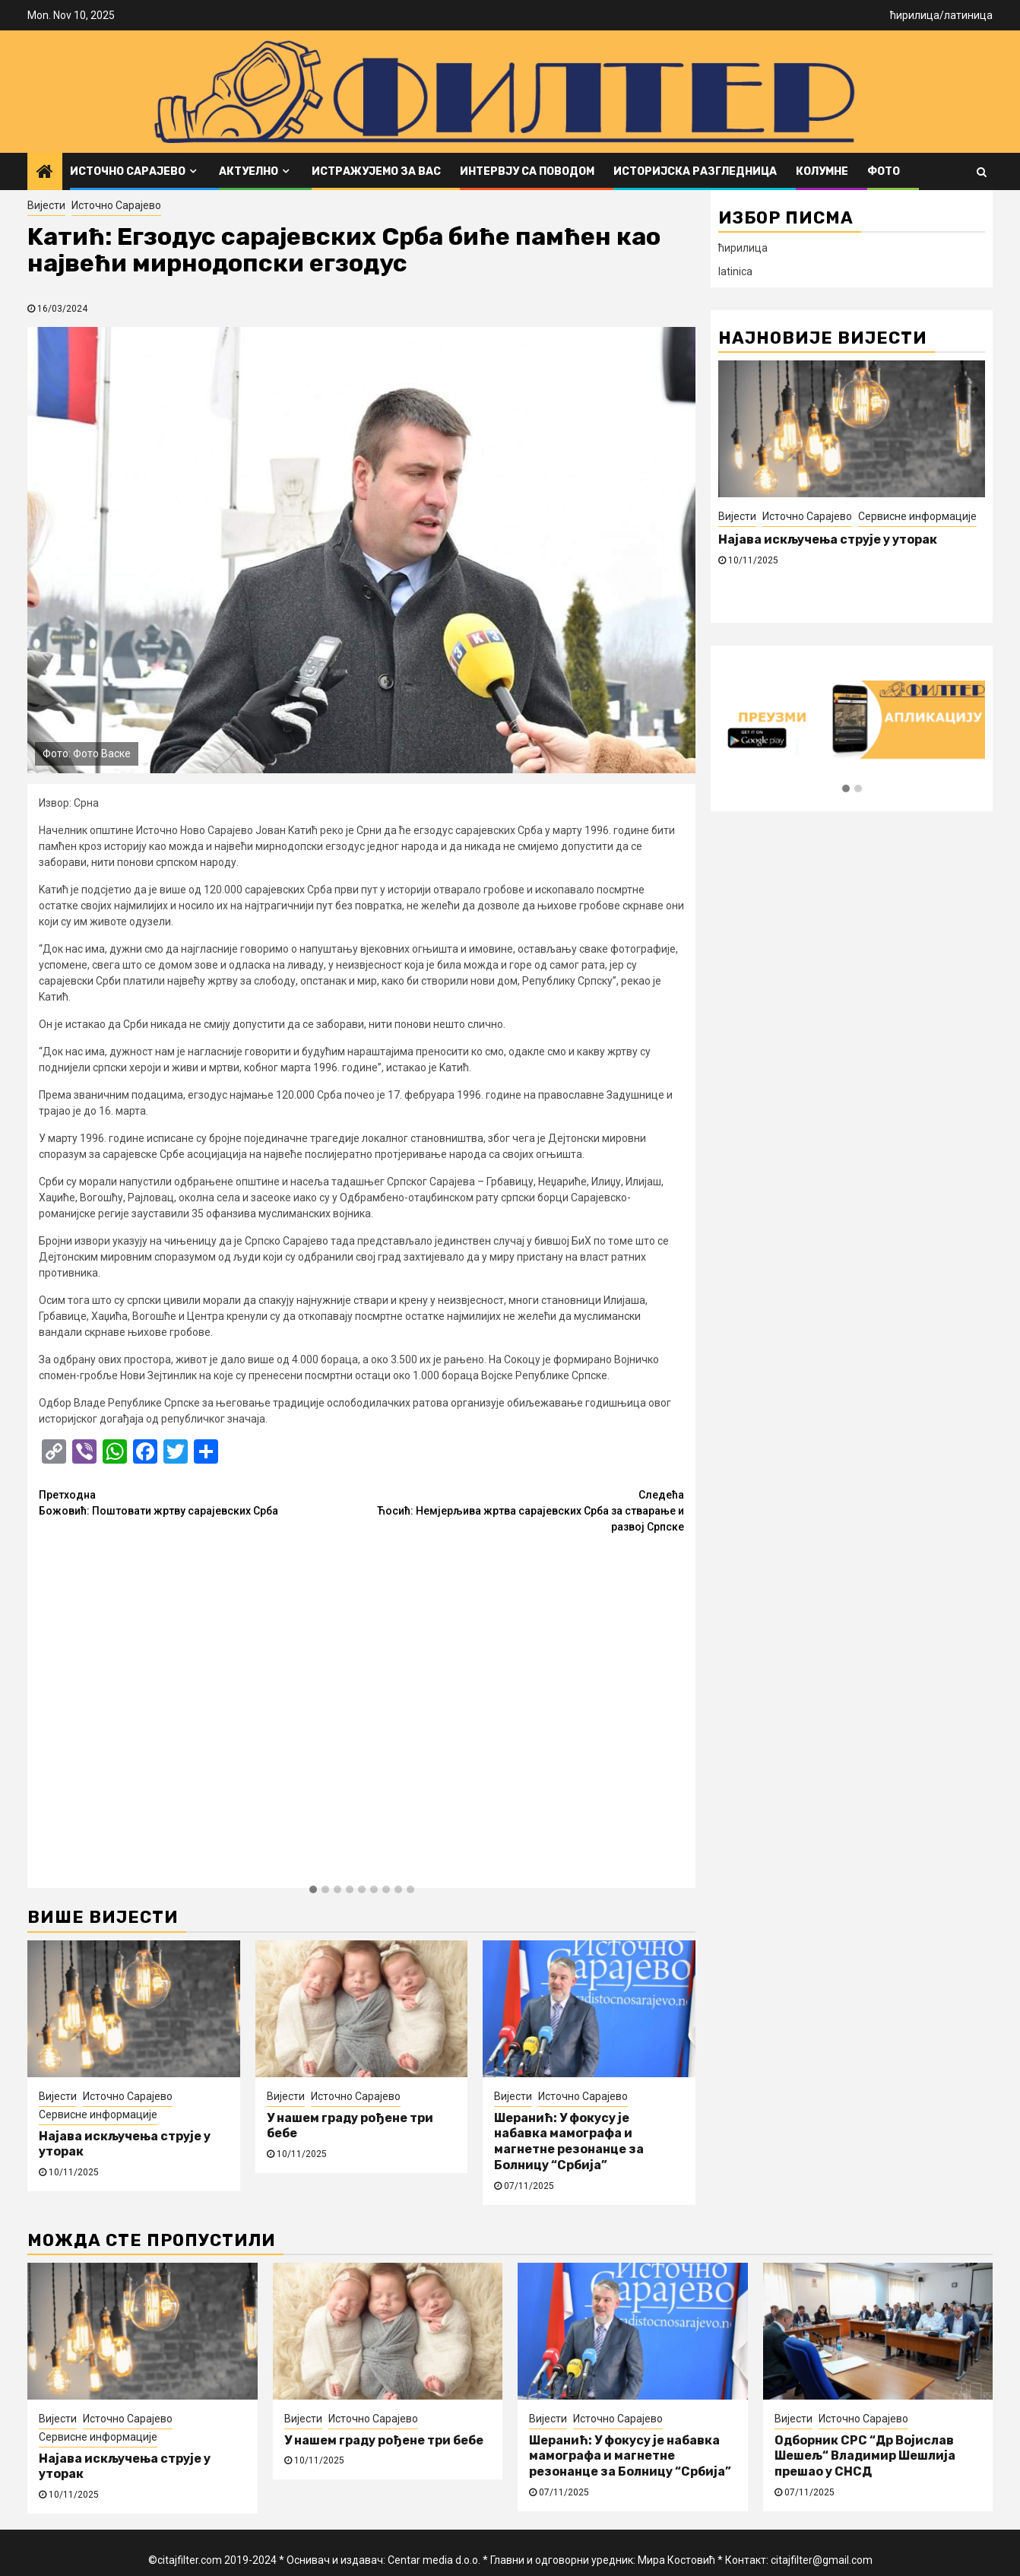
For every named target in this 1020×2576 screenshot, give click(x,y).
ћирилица (914, 15)
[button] (313, 1890)
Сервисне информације (98, 2114)
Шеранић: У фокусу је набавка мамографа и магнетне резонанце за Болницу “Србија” (569, 2141)
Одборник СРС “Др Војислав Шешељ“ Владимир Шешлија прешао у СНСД (865, 2456)
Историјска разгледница (695, 171)
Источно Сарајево (127, 171)
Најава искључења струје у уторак (827, 539)
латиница (968, 15)
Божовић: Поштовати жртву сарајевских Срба (200, 1502)
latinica (735, 271)
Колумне (822, 171)
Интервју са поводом (527, 171)
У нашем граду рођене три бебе (383, 2440)
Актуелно (248, 171)
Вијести (46, 205)
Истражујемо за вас (376, 171)
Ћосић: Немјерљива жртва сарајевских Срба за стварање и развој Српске (523, 1510)
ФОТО (883, 171)
